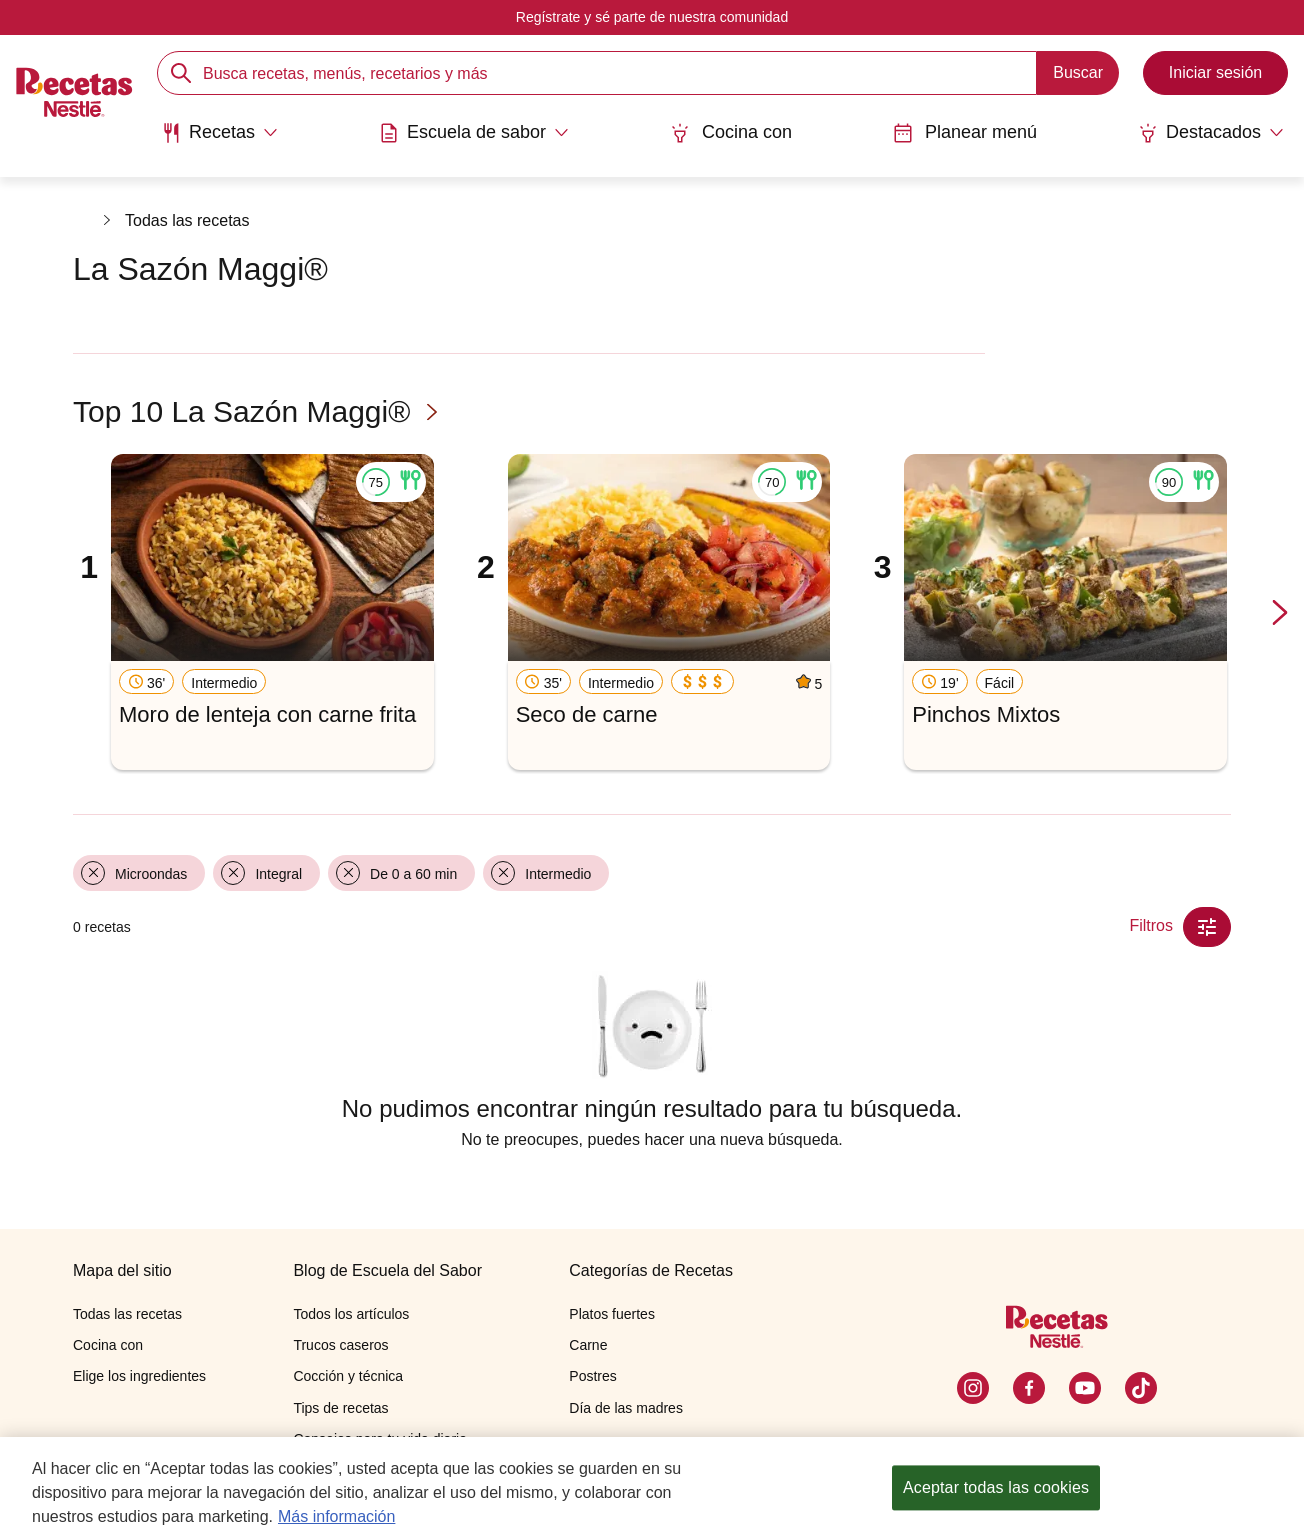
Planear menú (965, 132)
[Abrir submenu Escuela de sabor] (474, 133)
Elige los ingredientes (139, 1376)
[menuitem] (219, 140)
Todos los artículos (351, 1314)
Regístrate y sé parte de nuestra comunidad (652, 17)
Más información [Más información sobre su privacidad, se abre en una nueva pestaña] (336, 1516)
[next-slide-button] (1280, 613)
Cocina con (731, 132)
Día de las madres (626, 1408)
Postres (592, 1376)
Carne (588, 1345)
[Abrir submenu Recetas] (219, 133)
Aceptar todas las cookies (996, 1487)
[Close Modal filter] (1207, 927)
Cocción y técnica (348, 1376)
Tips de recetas (340, 1408)
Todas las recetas (187, 220)
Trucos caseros (340, 1345)
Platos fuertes (612, 1314)
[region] (652, 1488)
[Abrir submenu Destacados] (1211, 133)
